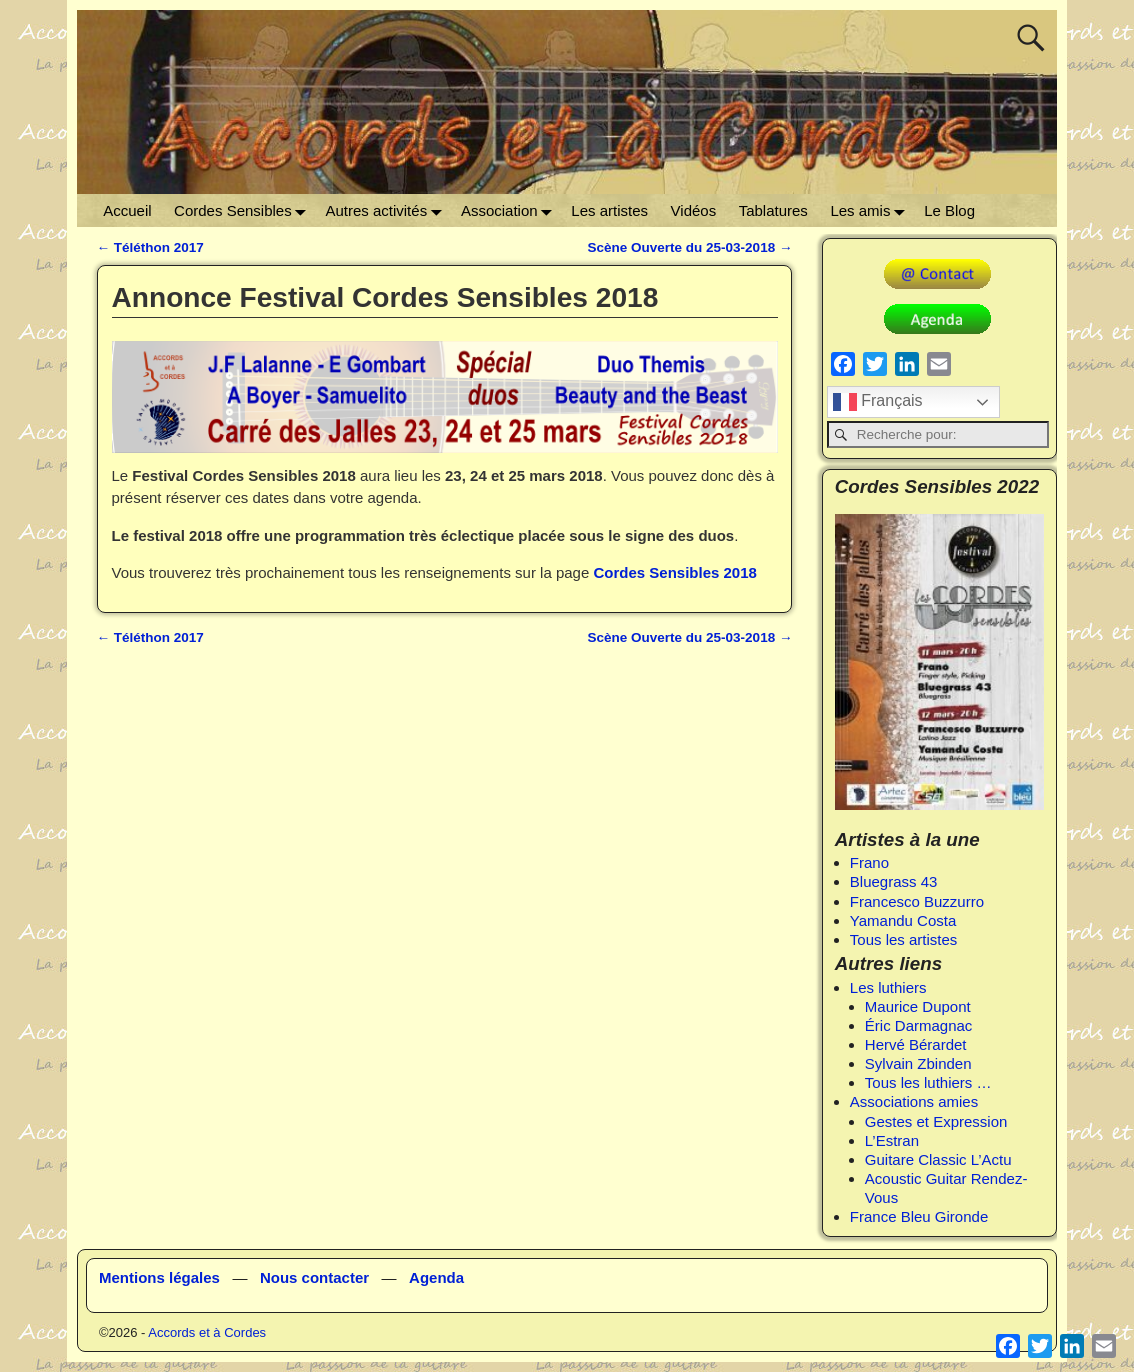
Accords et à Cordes (207, 1332)
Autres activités (387, 210)
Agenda (436, 1277)
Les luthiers (888, 987)
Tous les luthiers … (928, 1082)
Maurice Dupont (918, 1006)
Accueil (127, 210)
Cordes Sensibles (244, 210)
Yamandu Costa (903, 920)
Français (878, 402)
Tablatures (773, 210)
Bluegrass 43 (894, 881)
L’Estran (892, 1140)
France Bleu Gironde (919, 1216)
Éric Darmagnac (919, 1025)
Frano (869, 862)
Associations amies (914, 1101)
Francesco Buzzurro (917, 901)
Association (510, 210)
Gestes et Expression (936, 1121)
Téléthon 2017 (150, 247)
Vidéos (694, 210)
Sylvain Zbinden (918, 1063)
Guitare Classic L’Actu (938, 1159)
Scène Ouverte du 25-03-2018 (690, 247)
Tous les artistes (904, 939)
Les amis (871, 210)
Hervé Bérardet (916, 1044)
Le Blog (949, 210)
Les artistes (609, 210)
